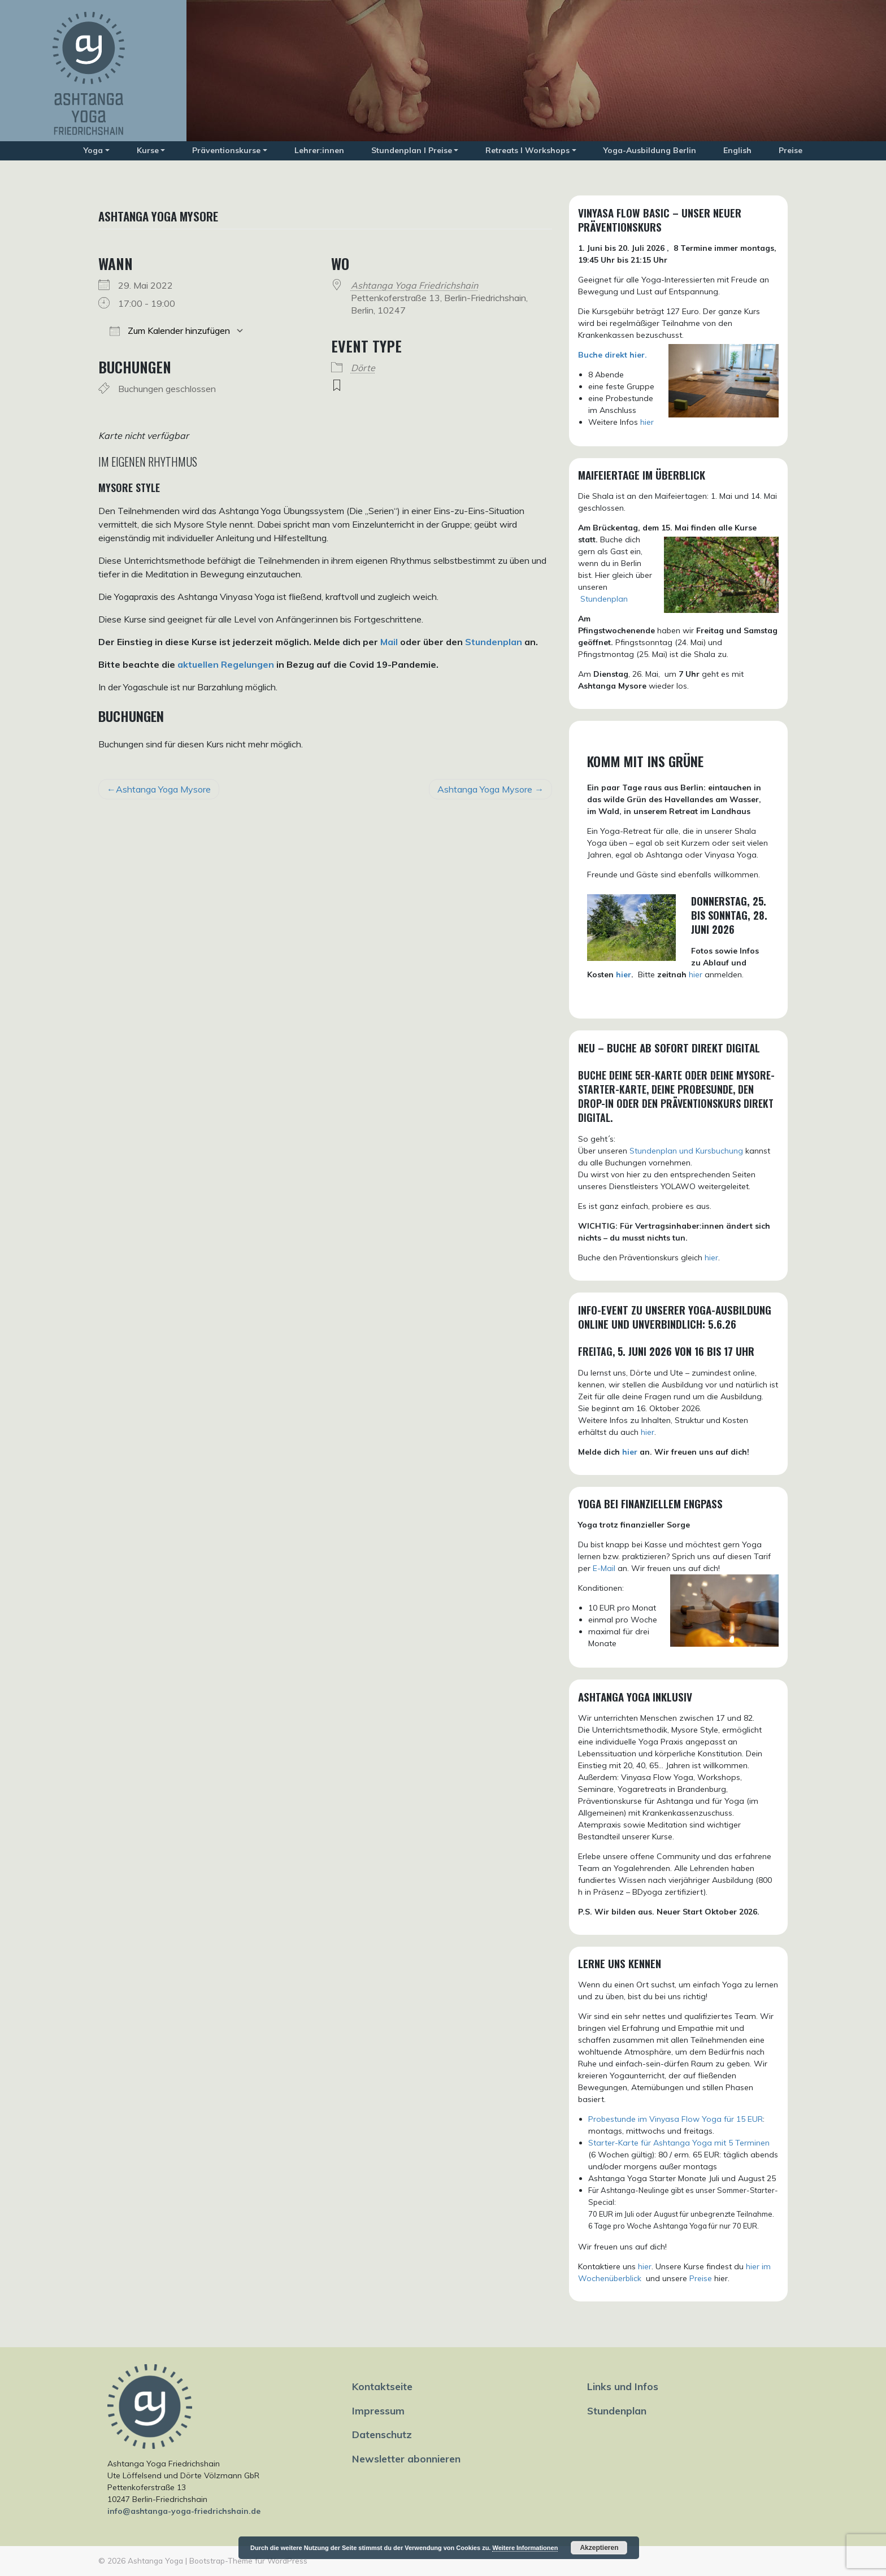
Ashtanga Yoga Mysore (163, 789)
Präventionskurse (226, 150)
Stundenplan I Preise (411, 150)
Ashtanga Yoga (155, 2560)
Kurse (148, 150)
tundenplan (606, 599)
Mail (389, 641)
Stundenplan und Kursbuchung (686, 1151)
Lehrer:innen (319, 150)
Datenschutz (382, 2434)
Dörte (363, 367)
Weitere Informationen (525, 2547)
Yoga (93, 150)
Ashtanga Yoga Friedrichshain (414, 285)
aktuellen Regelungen (225, 664)
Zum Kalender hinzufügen (170, 330)
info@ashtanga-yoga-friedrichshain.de (183, 2511)
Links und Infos (622, 2386)
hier (647, 422)
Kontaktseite (382, 2386)
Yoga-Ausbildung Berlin (649, 150)
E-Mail (604, 1568)
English (737, 150)
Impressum (378, 2410)
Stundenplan (493, 641)
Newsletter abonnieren (406, 2458)
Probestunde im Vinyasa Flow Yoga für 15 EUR (675, 2119)
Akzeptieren (599, 2548)
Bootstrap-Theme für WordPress (248, 2560)
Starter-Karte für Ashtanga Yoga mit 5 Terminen (679, 2143)
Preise (790, 150)
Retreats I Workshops (527, 150)
